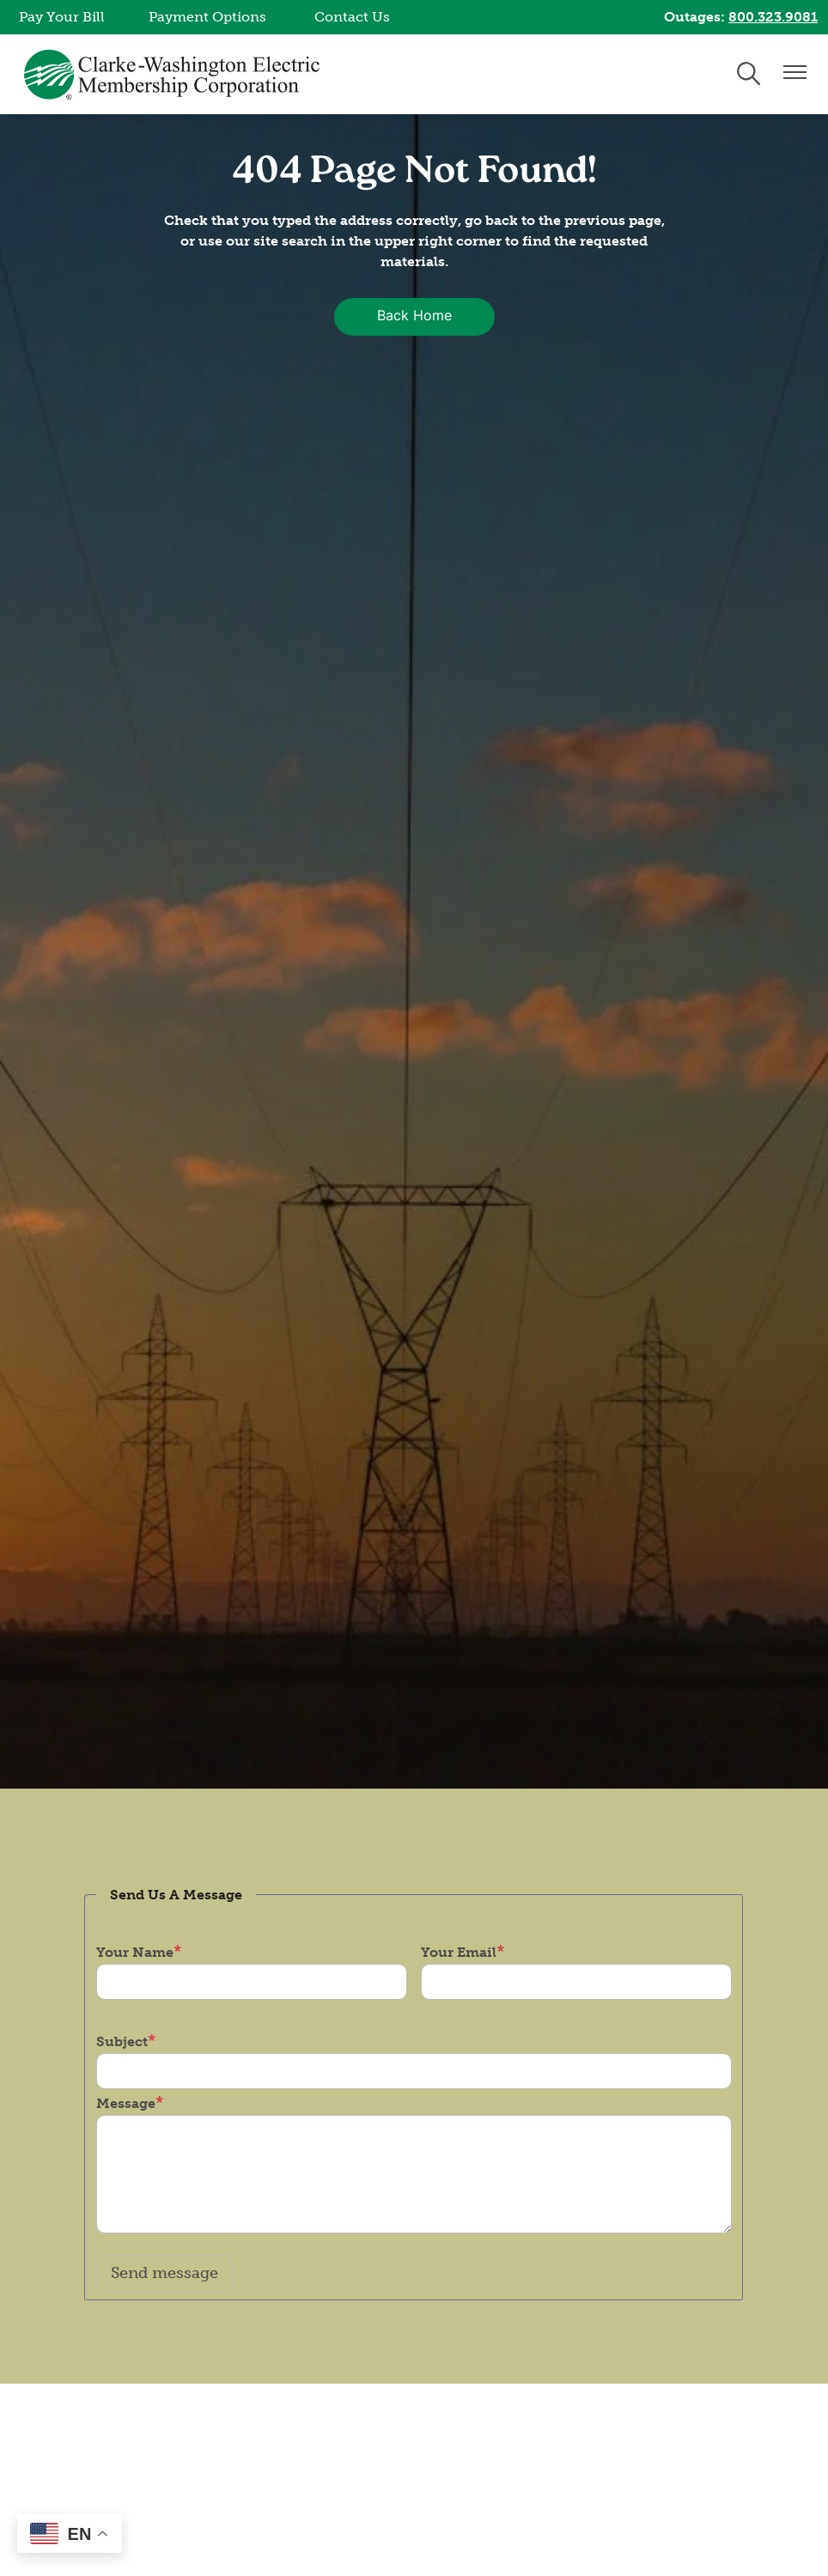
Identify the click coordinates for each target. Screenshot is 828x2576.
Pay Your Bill (62, 17)
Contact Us (352, 17)
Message (125, 2103)
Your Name (135, 1952)
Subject (122, 2041)
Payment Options (207, 17)
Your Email (458, 1952)
